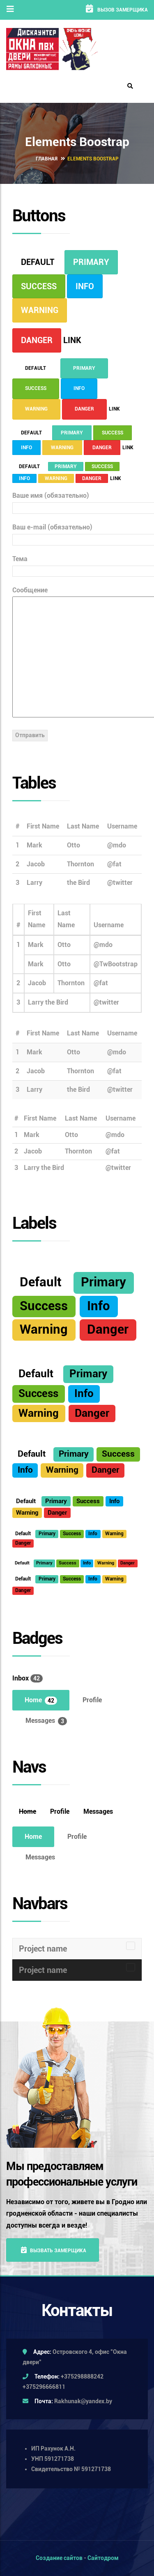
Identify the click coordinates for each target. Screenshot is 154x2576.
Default (37, 262)
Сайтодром (103, 2558)
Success (39, 286)
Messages (46, 1721)
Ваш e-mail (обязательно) (77, 533)
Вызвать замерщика (53, 2250)
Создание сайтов (59, 2558)
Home (41, 1700)
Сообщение (77, 652)
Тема (77, 565)
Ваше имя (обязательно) (77, 501)
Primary (91, 262)
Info (85, 286)
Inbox (27, 1678)
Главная (46, 159)
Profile (92, 1700)
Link (72, 340)
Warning (39, 310)
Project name (43, 1949)
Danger (37, 340)
